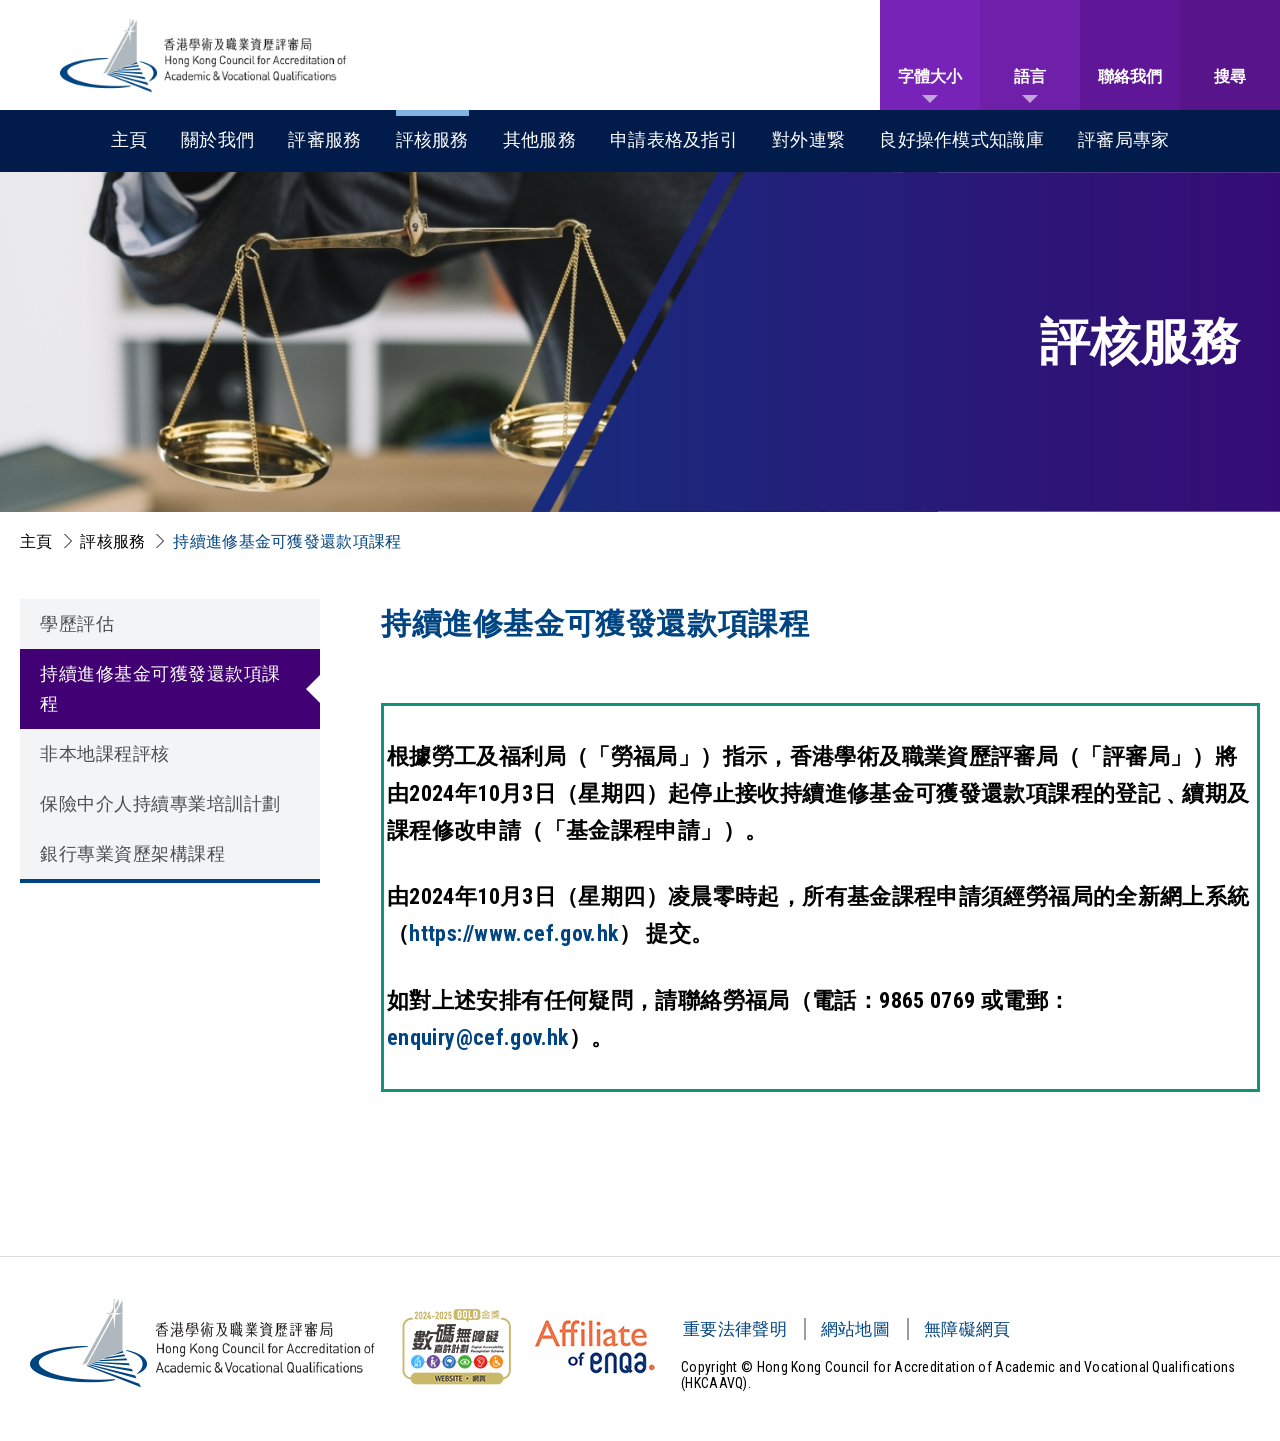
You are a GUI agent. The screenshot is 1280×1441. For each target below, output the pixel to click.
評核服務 (432, 139)
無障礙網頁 (967, 1329)
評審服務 (324, 139)
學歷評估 (77, 623)
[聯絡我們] (1130, 55)
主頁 (129, 139)
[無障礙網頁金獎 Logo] (456, 1347)
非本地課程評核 (105, 753)
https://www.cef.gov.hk (513, 933)
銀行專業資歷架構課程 (132, 853)
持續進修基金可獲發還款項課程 (287, 541)
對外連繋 (808, 139)
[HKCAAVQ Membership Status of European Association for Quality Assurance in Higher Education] (595, 1347)
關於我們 (217, 139)
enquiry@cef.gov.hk (478, 1037)
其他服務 (539, 139)
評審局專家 (1124, 139)
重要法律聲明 (735, 1329)
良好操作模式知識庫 (961, 139)
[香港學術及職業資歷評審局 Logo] (204, 55)
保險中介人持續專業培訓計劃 (160, 803)
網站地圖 (855, 1329)
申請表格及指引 (674, 139)
